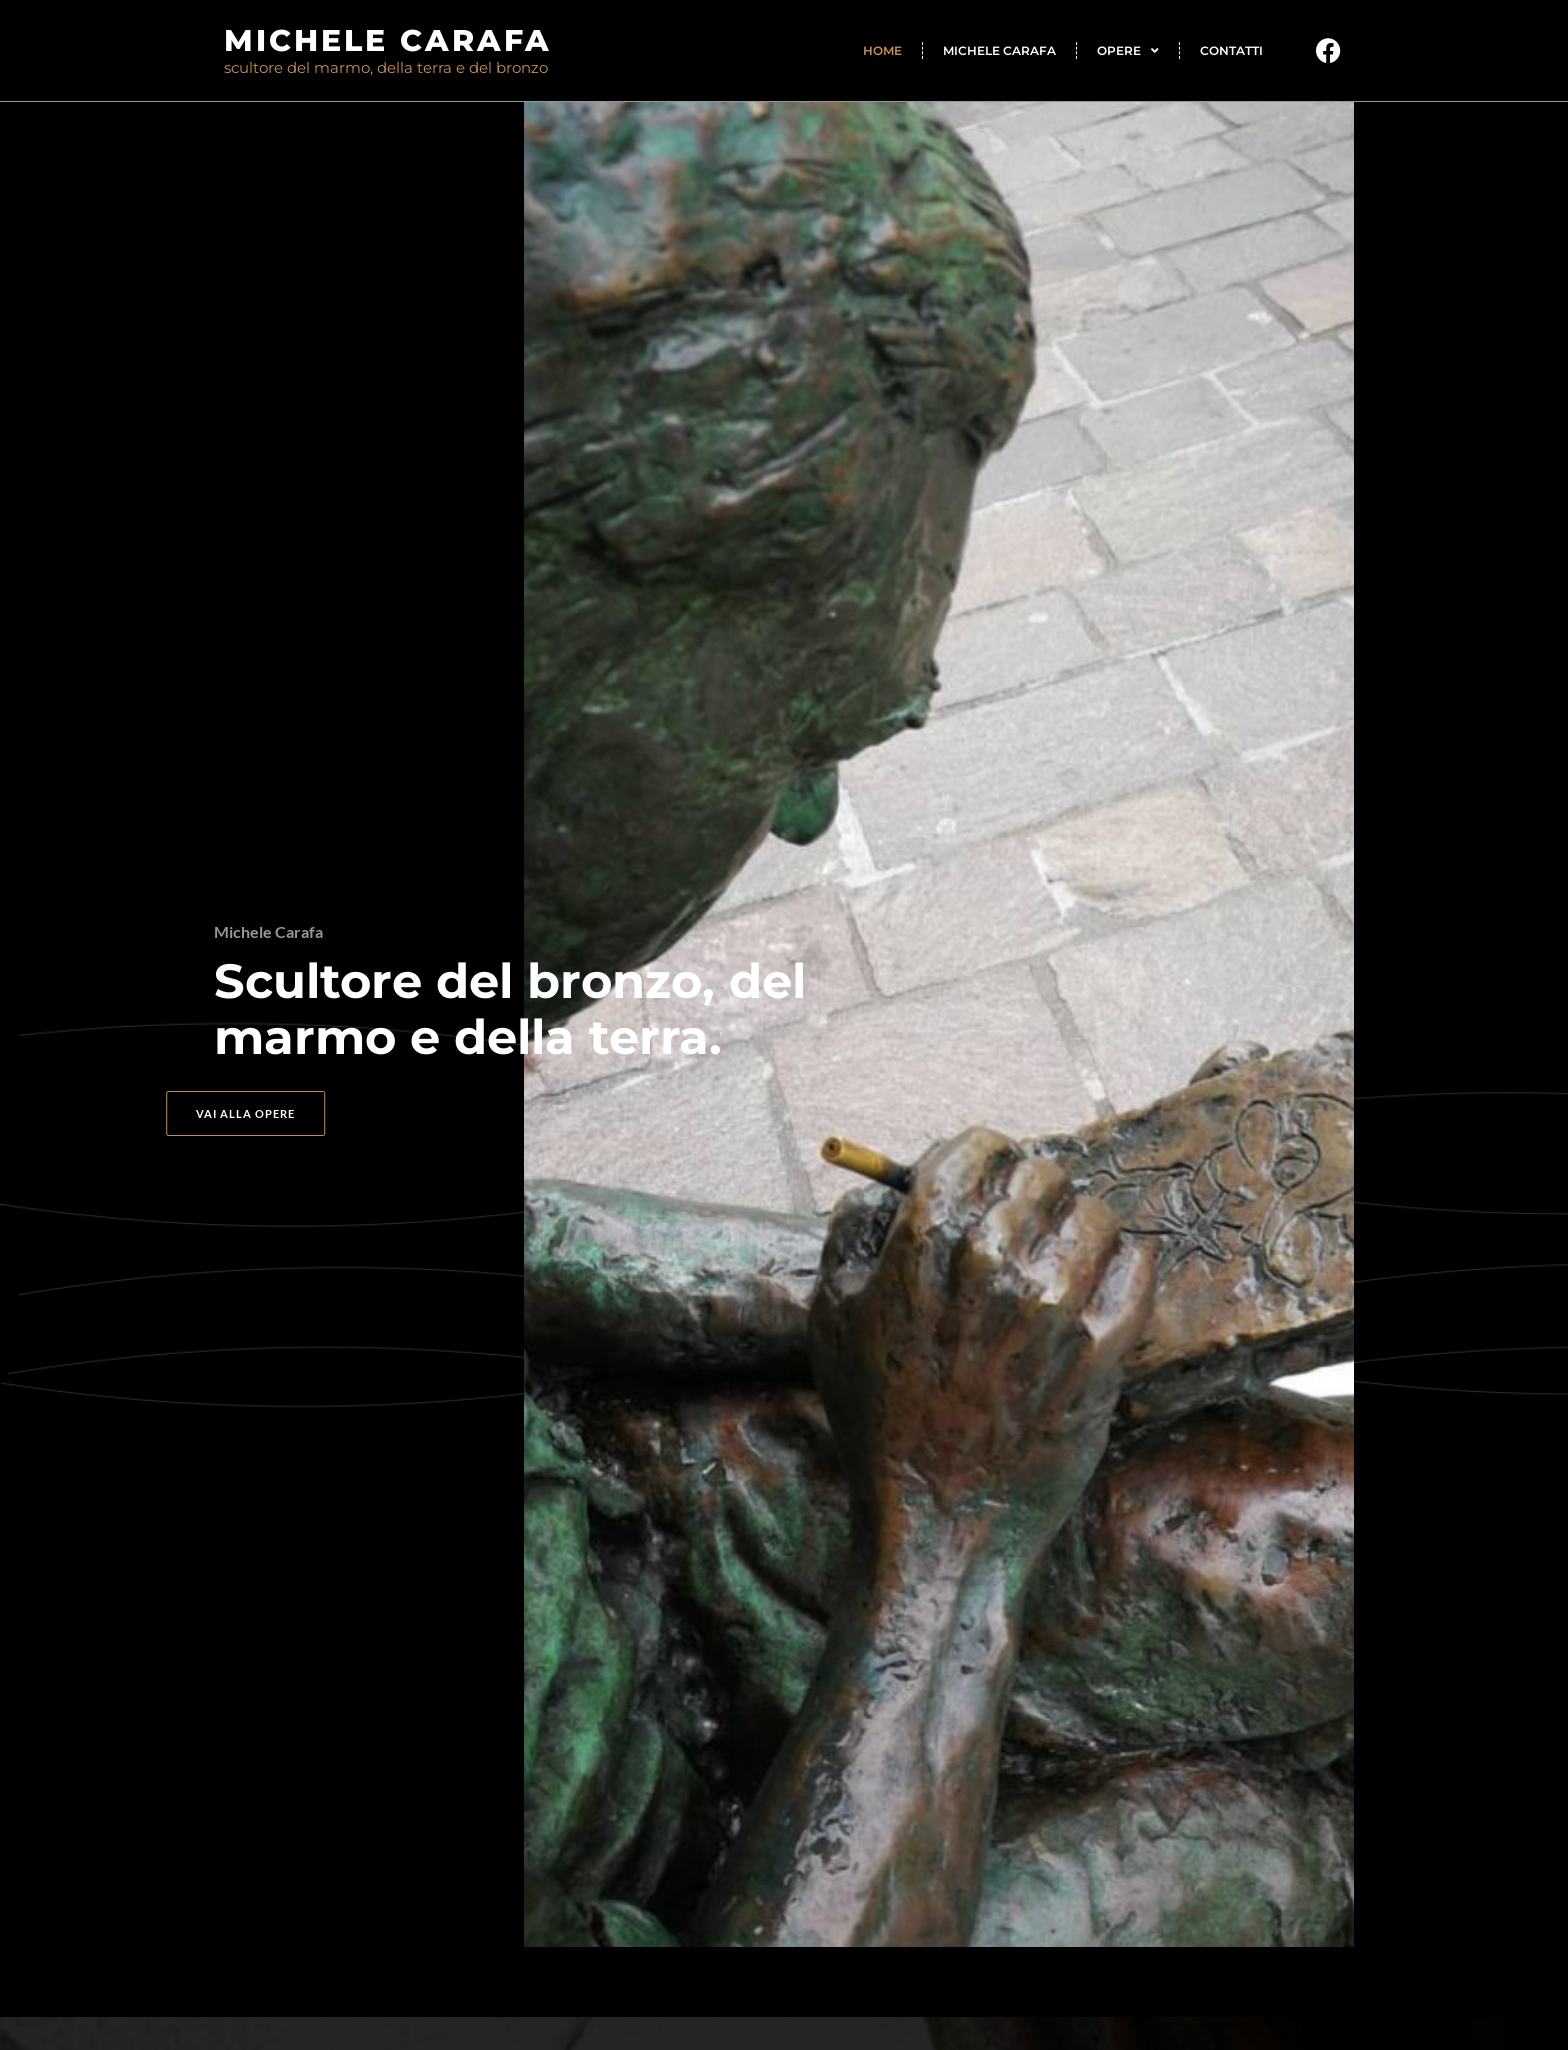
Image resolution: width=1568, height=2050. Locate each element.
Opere (1128, 51)
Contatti (1231, 50)
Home (882, 50)
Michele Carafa (999, 50)
